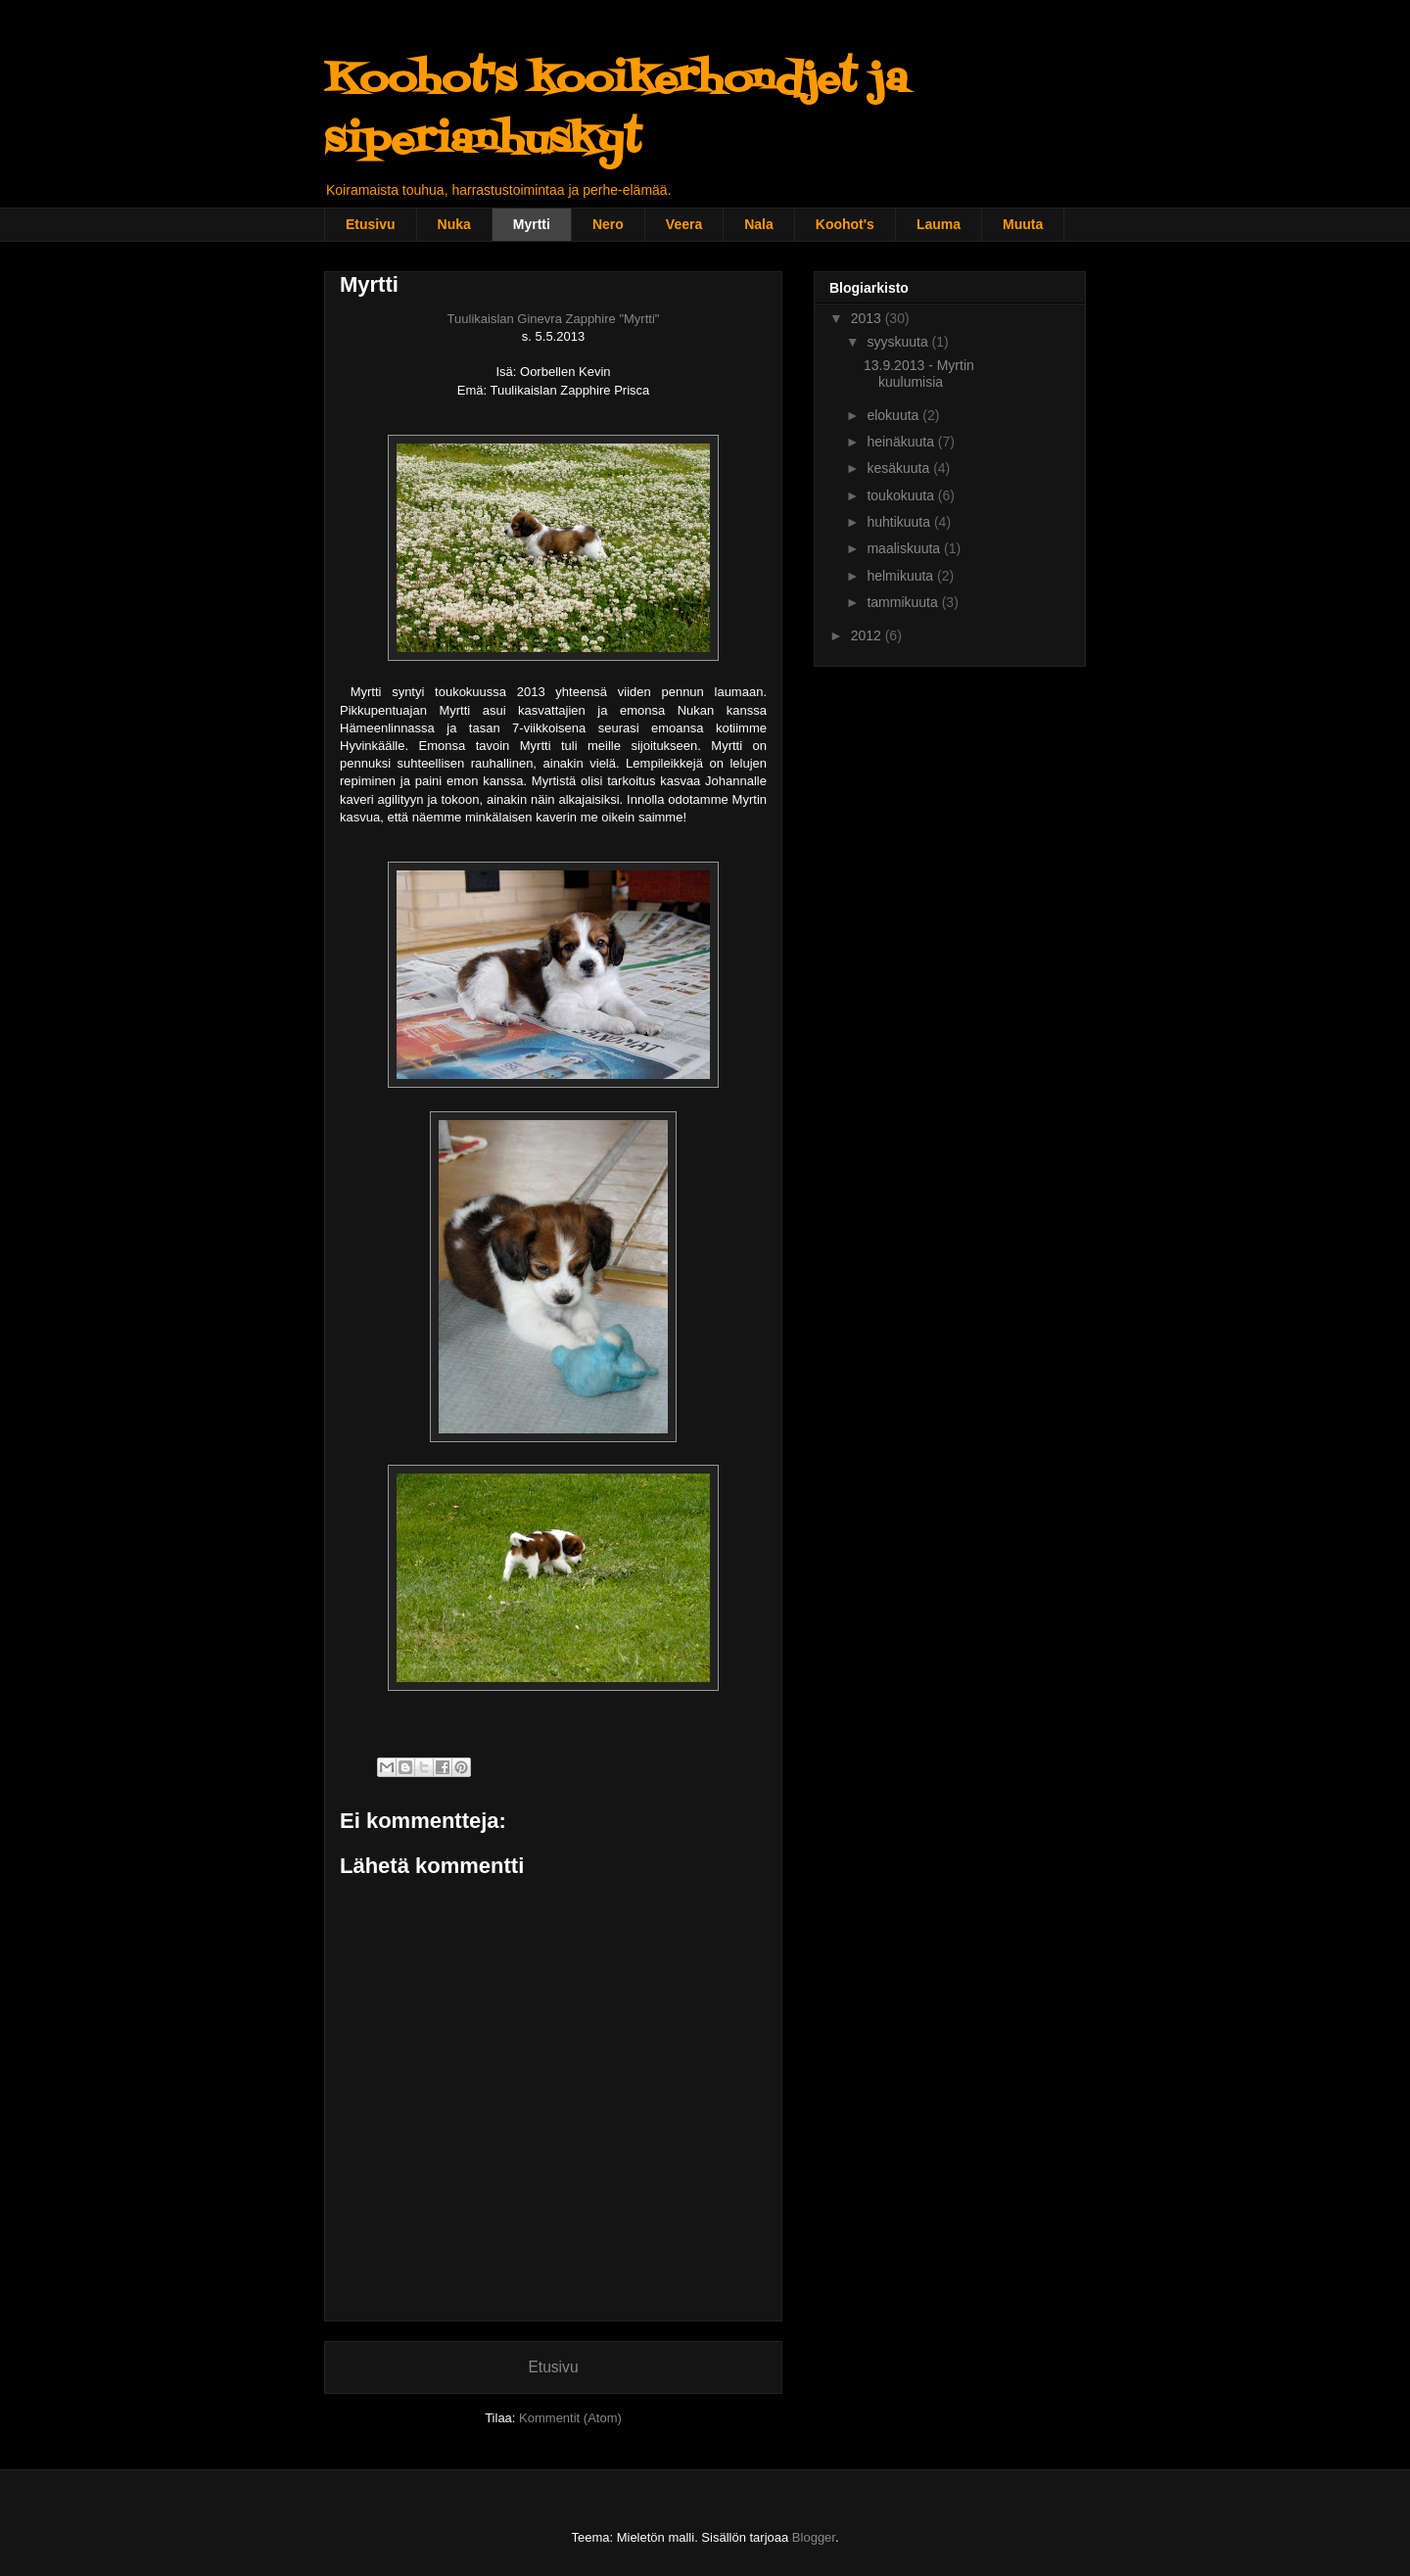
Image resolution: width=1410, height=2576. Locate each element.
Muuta (1023, 224)
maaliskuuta (905, 548)
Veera (684, 224)
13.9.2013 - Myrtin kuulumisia (919, 373)
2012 (868, 635)
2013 (868, 318)
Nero (608, 224)
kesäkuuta (900, 468)
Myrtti (531, 224)
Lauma (938, 224)
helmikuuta (902, 576)
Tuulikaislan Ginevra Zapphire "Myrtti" (553, 318)
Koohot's (845, 224)
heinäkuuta (902, 441)
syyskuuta (899, 342)
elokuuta (894, 415)
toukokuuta (902, 495)
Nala (759, 224)
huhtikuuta (900, 522)
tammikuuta (904, 602)
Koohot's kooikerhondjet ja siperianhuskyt (616, 111)
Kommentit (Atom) (570, 2418)
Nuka (454, 224)
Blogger (813, 2537)
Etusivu (371, 224)
